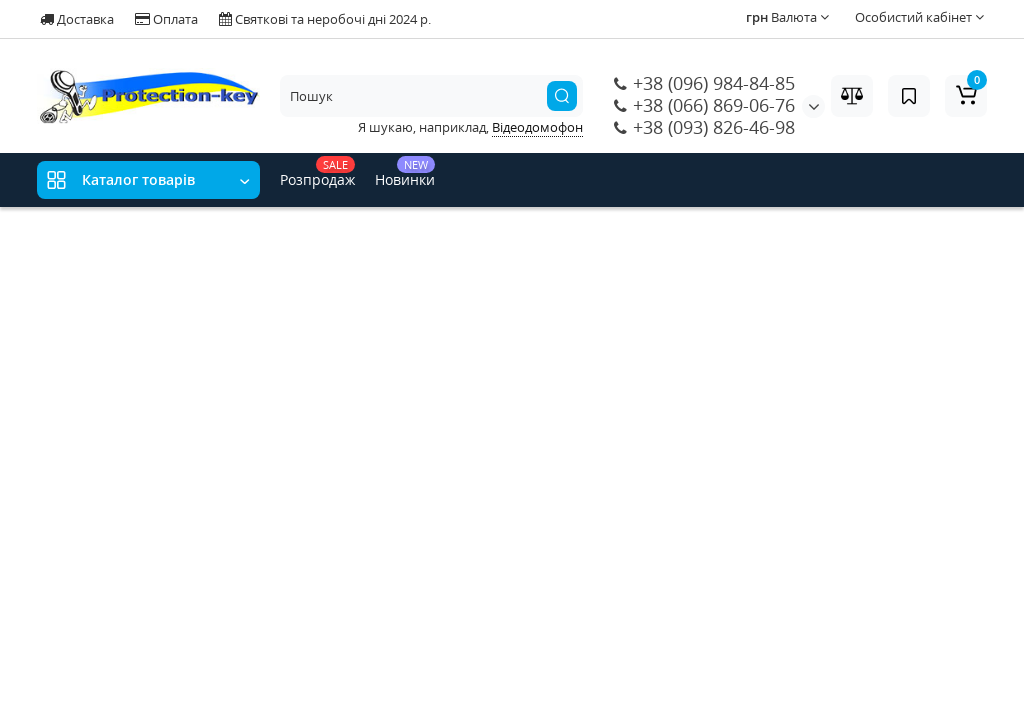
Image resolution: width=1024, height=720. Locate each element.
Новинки (405, 172)
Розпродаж (317, 172)
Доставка (77, 19)
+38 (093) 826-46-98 (704, 127)
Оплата (166, 19)
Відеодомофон (537, 127)
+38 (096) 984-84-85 (704, 83)
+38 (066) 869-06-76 (704, 105)
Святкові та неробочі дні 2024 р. (325, 19)
